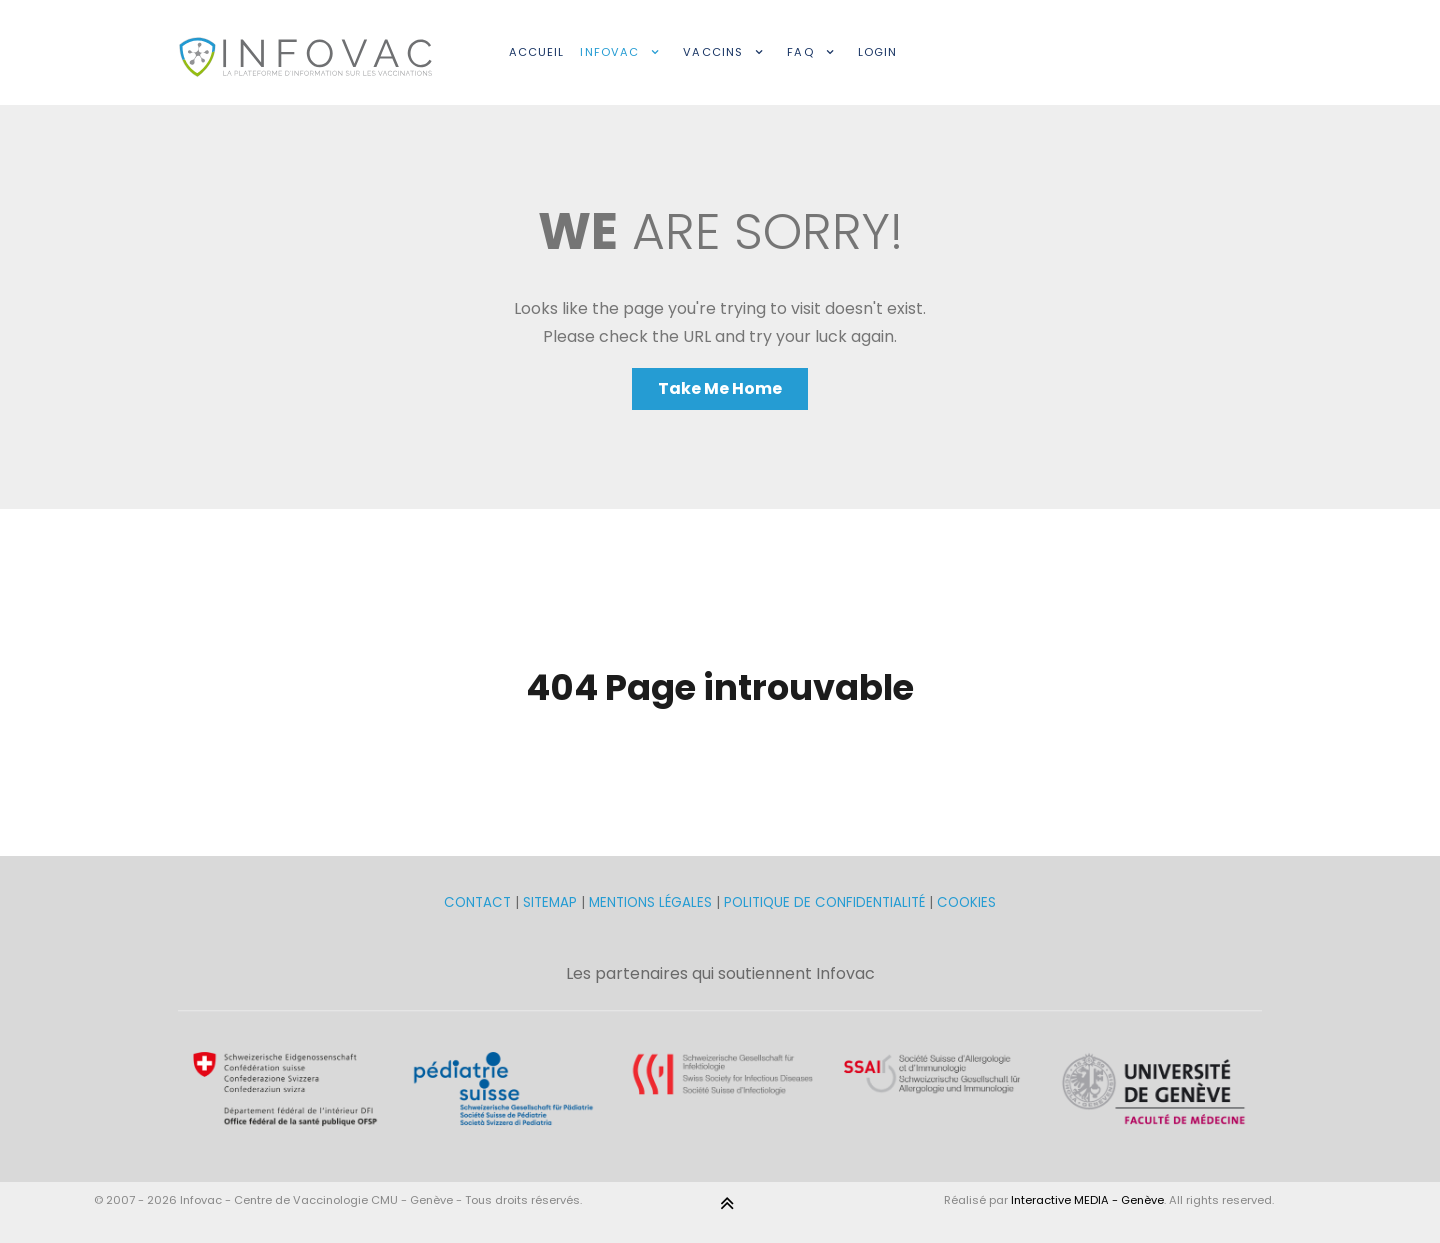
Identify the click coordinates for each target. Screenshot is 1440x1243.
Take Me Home (720, 388)
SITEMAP (552, 902)
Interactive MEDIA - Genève (1087, 1200)
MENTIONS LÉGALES (650, 902)
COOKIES (966, 902)
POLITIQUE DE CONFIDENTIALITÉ (824, 902)
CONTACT (479, 902)
